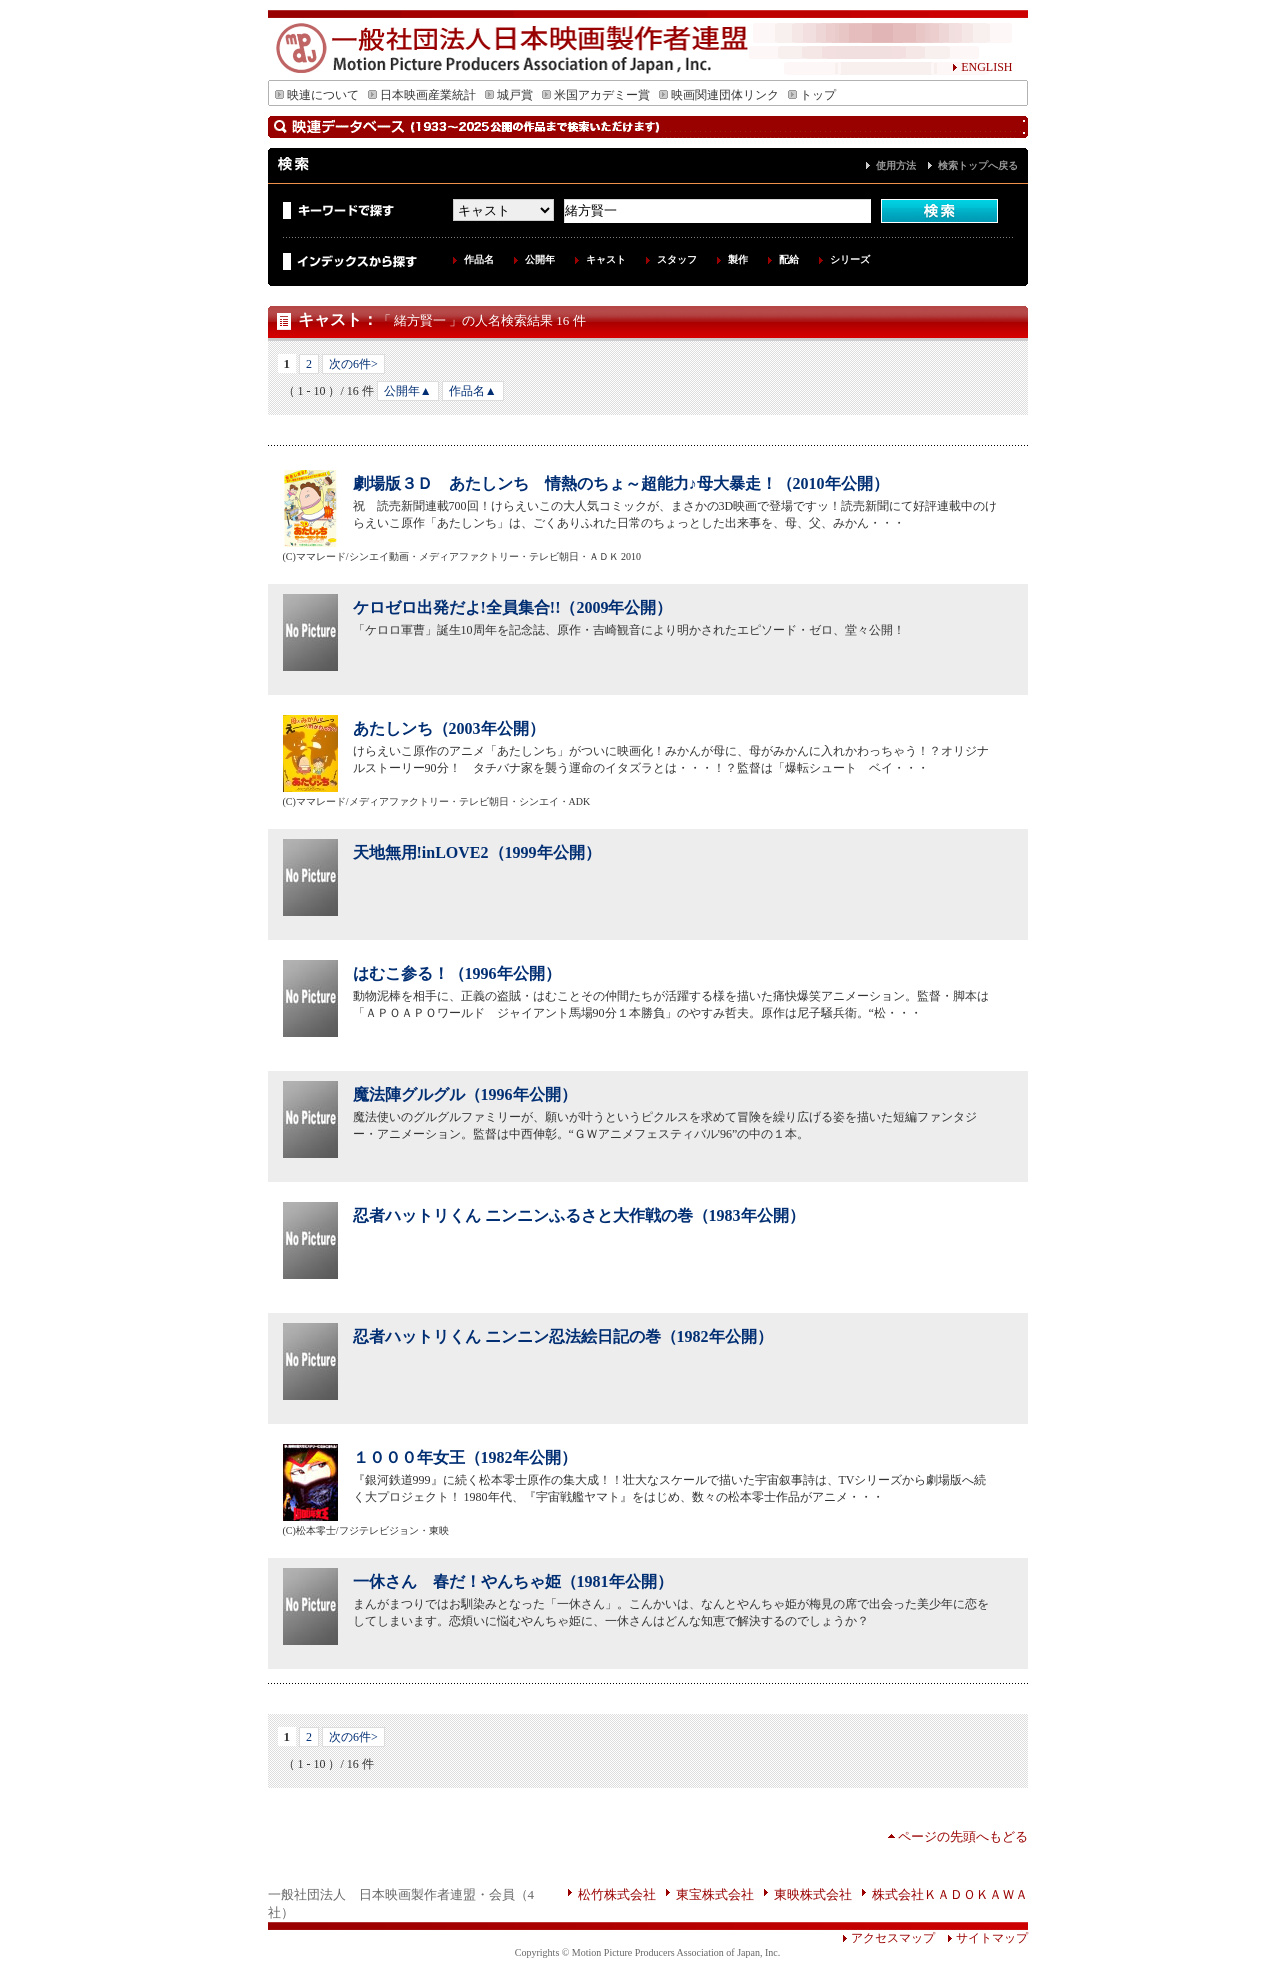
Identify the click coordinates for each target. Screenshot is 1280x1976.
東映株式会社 (813, 1894)
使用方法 (896, 165)
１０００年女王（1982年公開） (465, 1457)
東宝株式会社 (715, 1894)
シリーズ (850, 259)
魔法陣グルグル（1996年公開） (465, 1094)
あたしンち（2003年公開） (449, 728)
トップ (812, 95)
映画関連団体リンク (719, 95)
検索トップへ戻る (978, 165)
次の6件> (353, 364)
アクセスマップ (888, 1938)
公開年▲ (408, 391)
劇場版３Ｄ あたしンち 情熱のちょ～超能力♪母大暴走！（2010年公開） (621, 483)
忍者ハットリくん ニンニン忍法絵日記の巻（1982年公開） (563, 1336)
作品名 (479, 259)
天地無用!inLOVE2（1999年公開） (477, 852)
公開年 (540, 259)
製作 (738, 259)
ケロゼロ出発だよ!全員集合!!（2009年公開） (513, 607)
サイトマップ (981, 1938)
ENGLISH (982, 67)
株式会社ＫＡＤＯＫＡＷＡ (950, 1894)
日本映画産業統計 (422, 95)
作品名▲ (473, 391)
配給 (789, 259)
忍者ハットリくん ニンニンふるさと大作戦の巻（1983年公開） (579, 1215)
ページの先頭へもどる (963, 1836)
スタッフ (677, 259)
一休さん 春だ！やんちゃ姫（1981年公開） (513, 1581)
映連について (317, 95)
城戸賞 (509, 95)
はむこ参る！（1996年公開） (457, 973)
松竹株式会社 (617, 1894)
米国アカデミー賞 (596, 95)
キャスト (606, 259)
